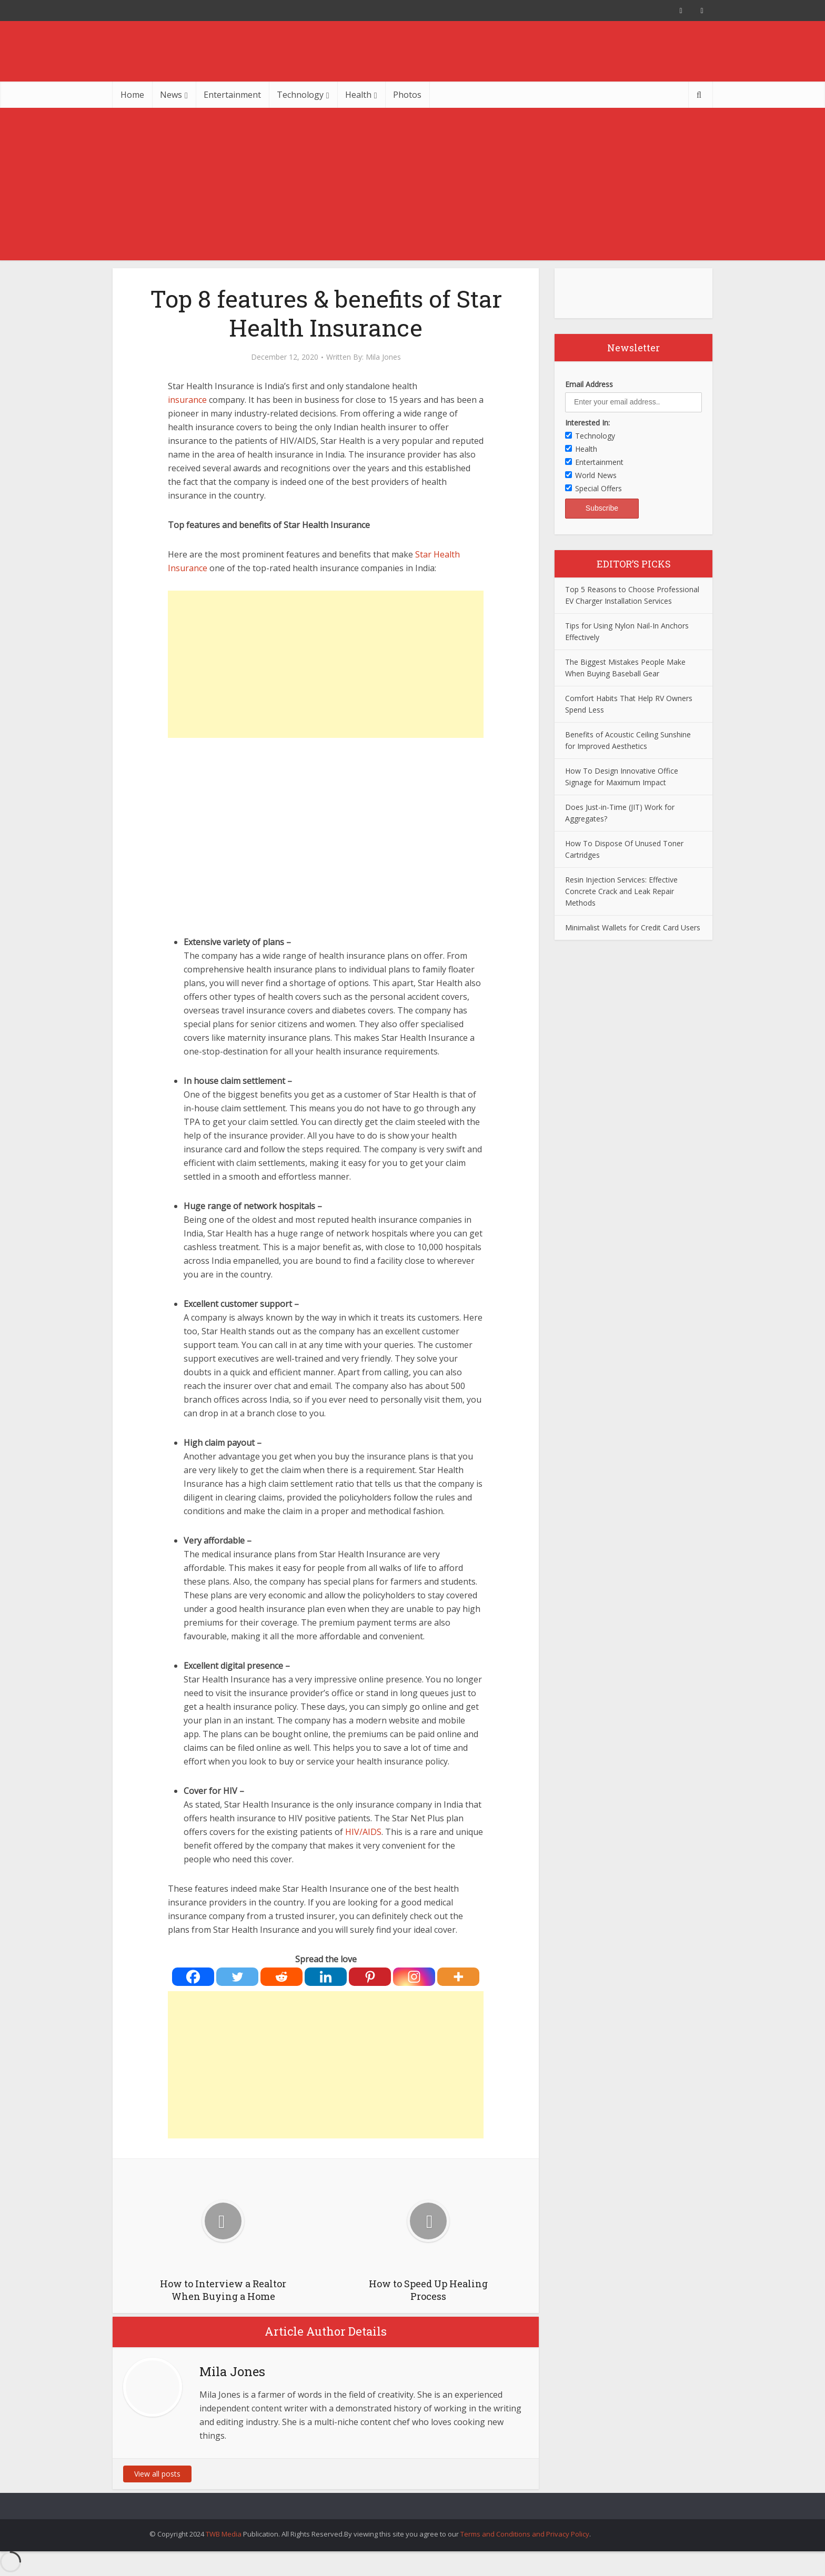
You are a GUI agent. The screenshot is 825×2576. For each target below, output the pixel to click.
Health (358, 94)
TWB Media (224, 2534)
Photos (407, 94)
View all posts (157, 2474)
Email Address (589, 384)
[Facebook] (193, 1977)
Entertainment (232, 94)
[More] (458, 1977)
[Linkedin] (326, 1977)
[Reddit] (281, 1977)
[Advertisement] (412, 186)
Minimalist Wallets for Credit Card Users (632, 927)
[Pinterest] (370, 1977)
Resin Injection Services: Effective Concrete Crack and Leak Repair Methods (621, 891)
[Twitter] (237, 1977)
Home (132, 94)
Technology (300, 94)
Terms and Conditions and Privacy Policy (524, 2534)
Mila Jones (383, 357)
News (171, 94)
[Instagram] (414, 1977)
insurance (187, 399)
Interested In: (587, 423)
